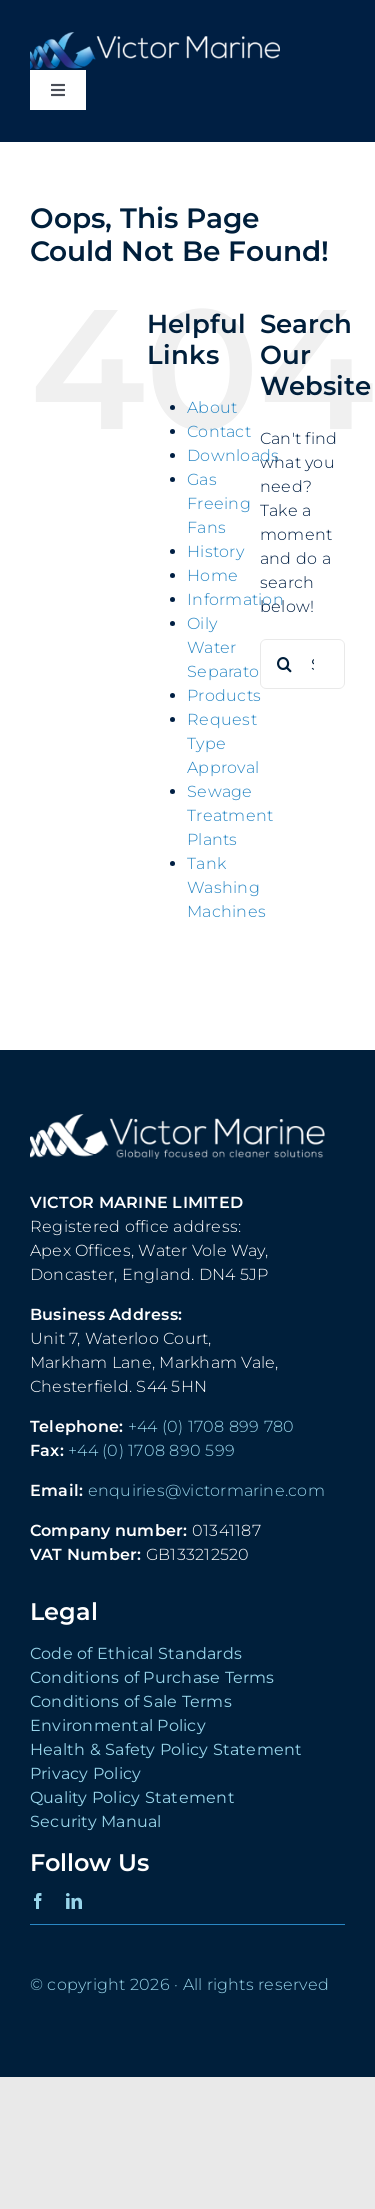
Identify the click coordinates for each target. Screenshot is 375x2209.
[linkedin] (74, 1901)
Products (224, 695)
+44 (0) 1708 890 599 (151, 1450)
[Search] (285, 664)
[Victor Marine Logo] (155, 39)
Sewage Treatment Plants (230, 815)
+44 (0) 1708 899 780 (211, 1426)
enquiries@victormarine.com (206, 1490)
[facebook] (38, 1901)
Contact (219, 431)
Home (212, 575)
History (215, 551)
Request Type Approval (223, 743)
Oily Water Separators (230, 647)
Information (235, 599)
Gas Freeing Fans (219, 503)
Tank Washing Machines (226, 887)
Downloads (233, 455)
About (212, 407)
